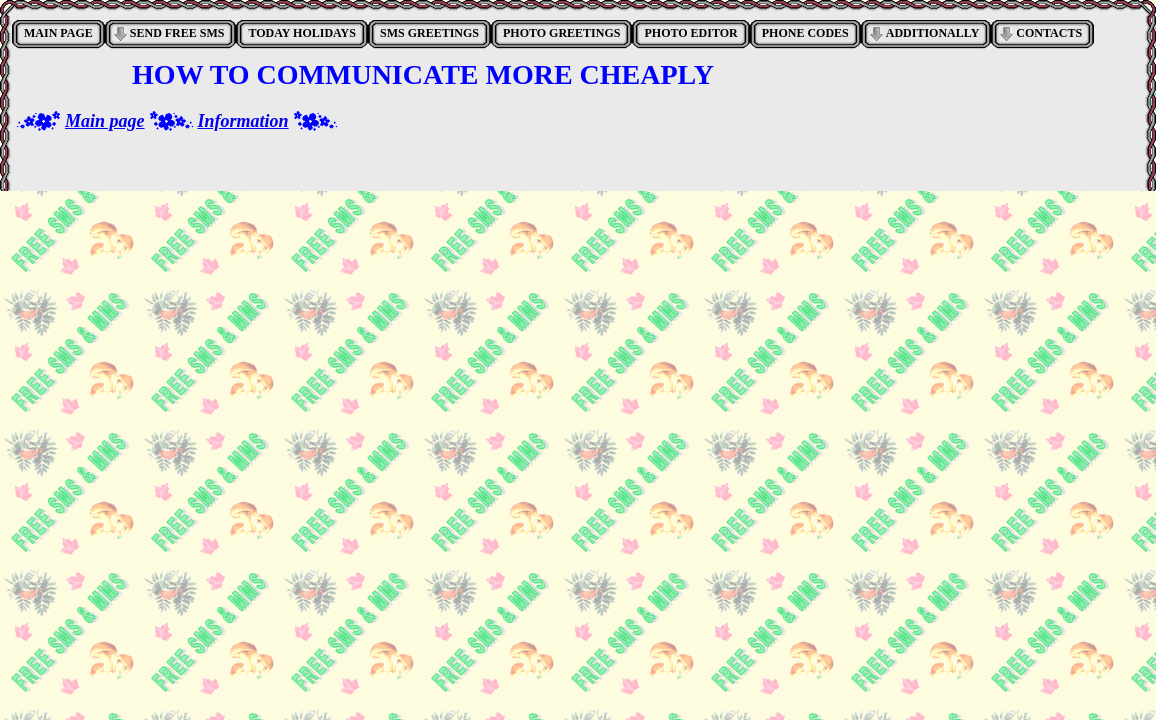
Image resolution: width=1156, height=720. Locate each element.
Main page (105, 121)
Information (243, 121)
